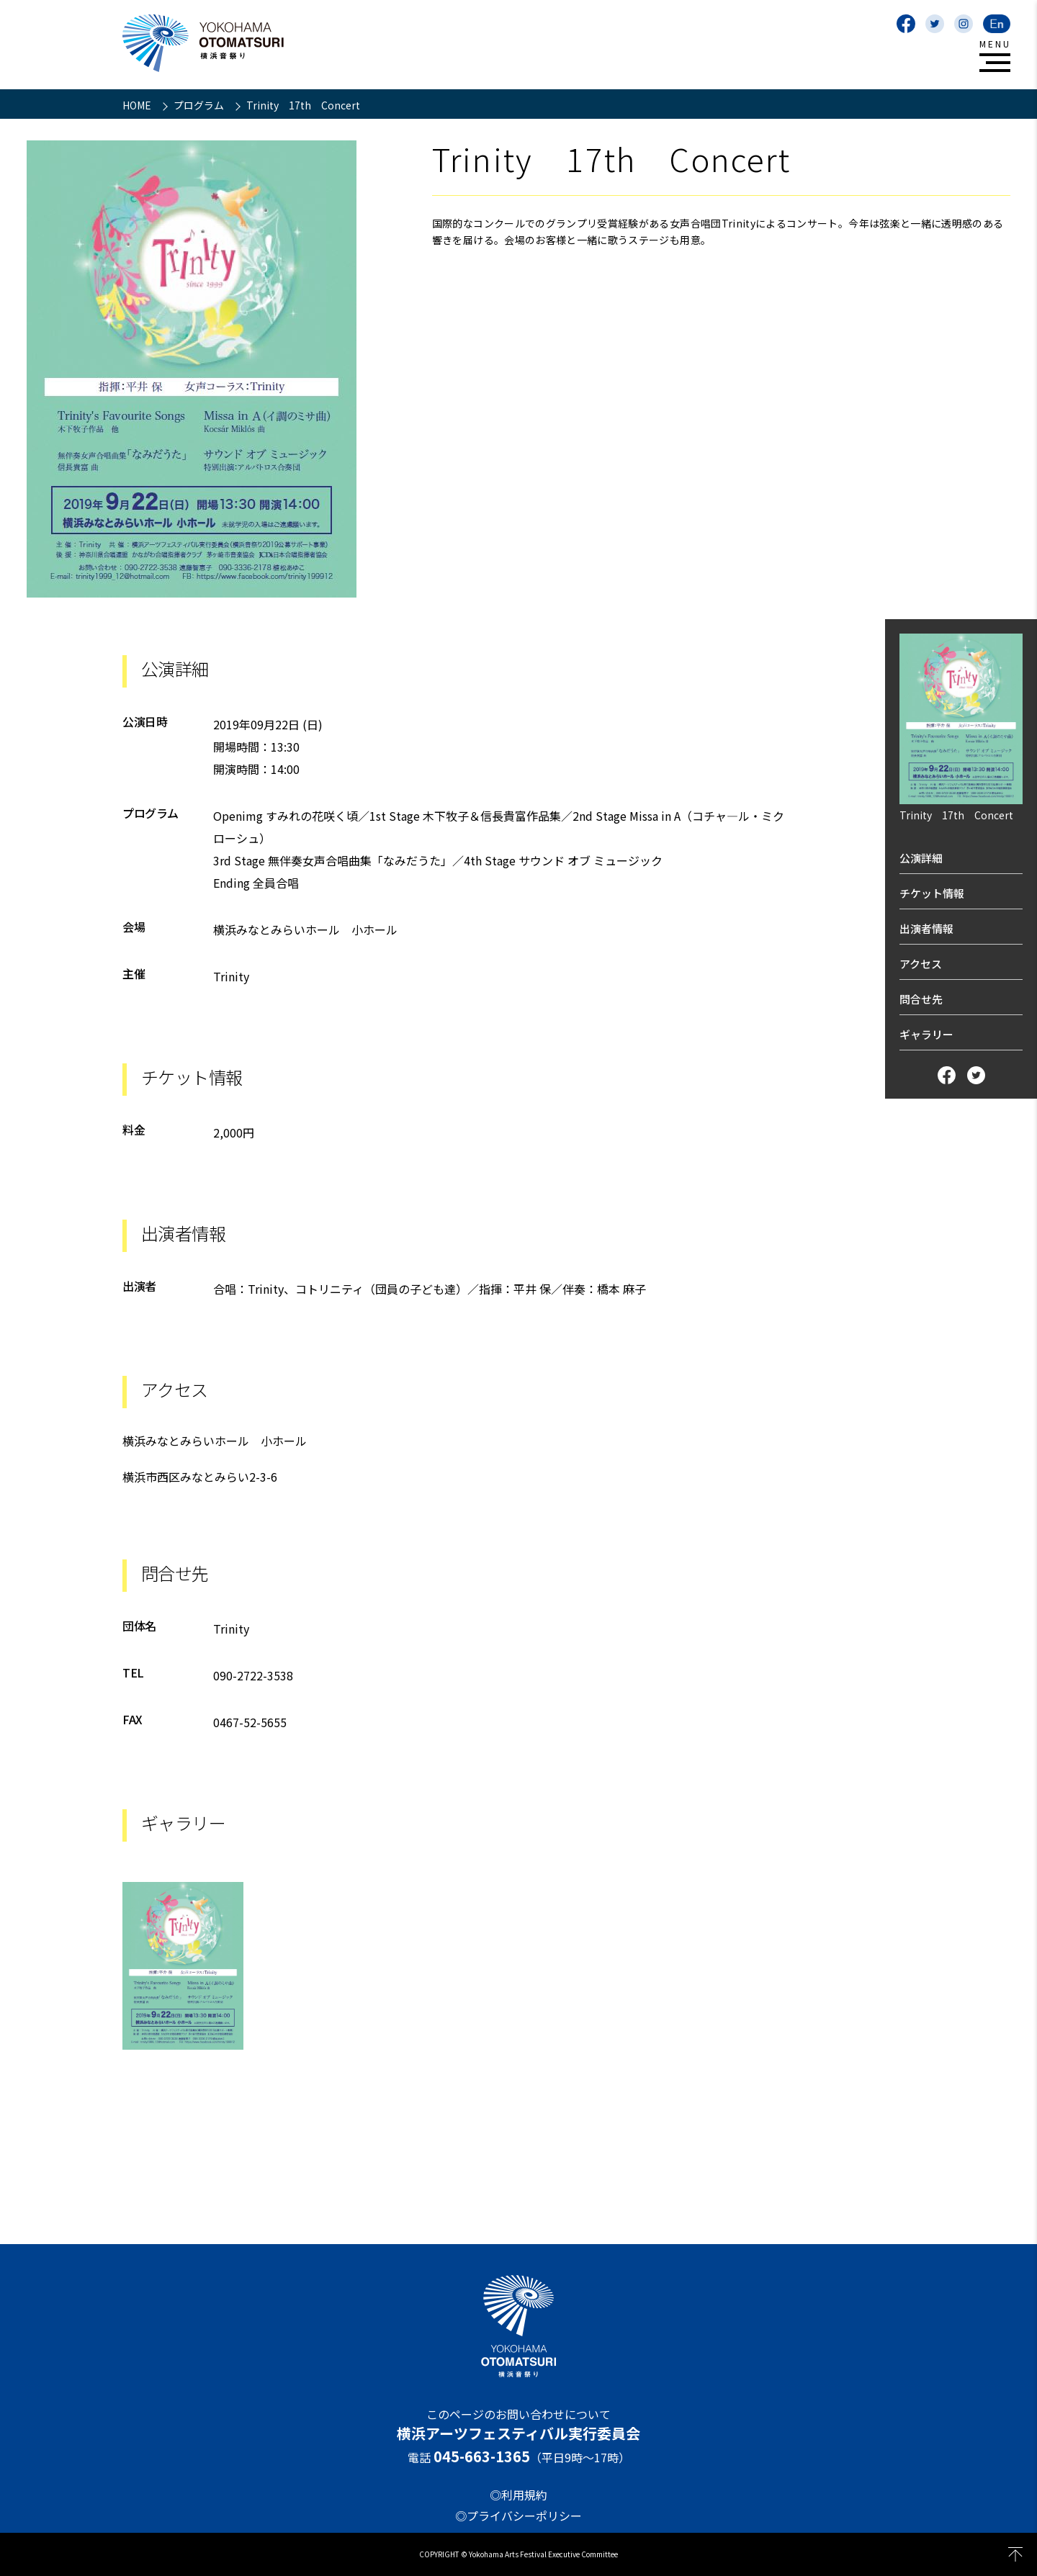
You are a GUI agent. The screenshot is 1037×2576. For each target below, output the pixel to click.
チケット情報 (931, 893)
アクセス (920, 963)
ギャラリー (926, 1034)
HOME (137, 105)
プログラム (200, 105)
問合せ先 (921, 998)
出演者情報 (926, 928)
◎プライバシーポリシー (518, 2515)
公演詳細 (921, 857)
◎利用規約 (518, 2494)
